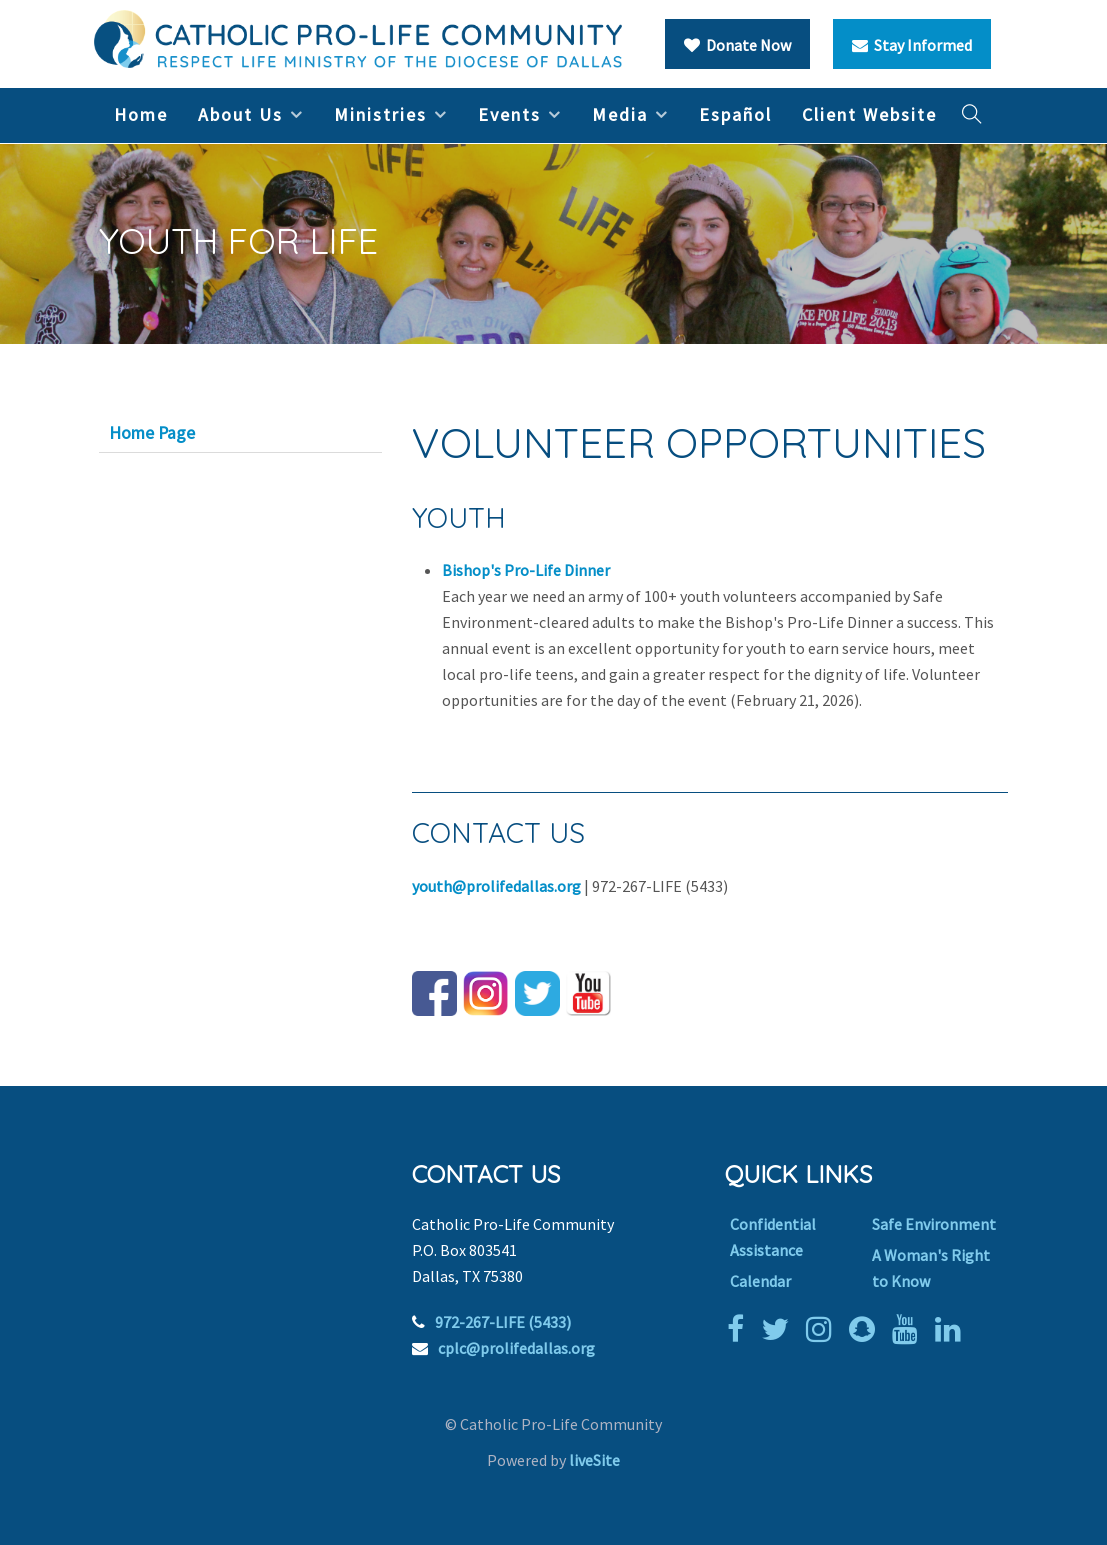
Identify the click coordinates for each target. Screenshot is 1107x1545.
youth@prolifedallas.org (496, 886)
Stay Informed (912, 45)
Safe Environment (934, 1224)
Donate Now (737, 45)
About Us (240, 114)
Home (141, 114)
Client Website (869, 114)
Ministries (380, 114)
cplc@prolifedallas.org (516, 1348)
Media (620, 114)
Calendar (760, 1281)
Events (509, 114)
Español (735, 114)
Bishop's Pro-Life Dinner (526, 570)
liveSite (594, 1460)
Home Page (152, 433)
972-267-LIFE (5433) (503, 1322)
